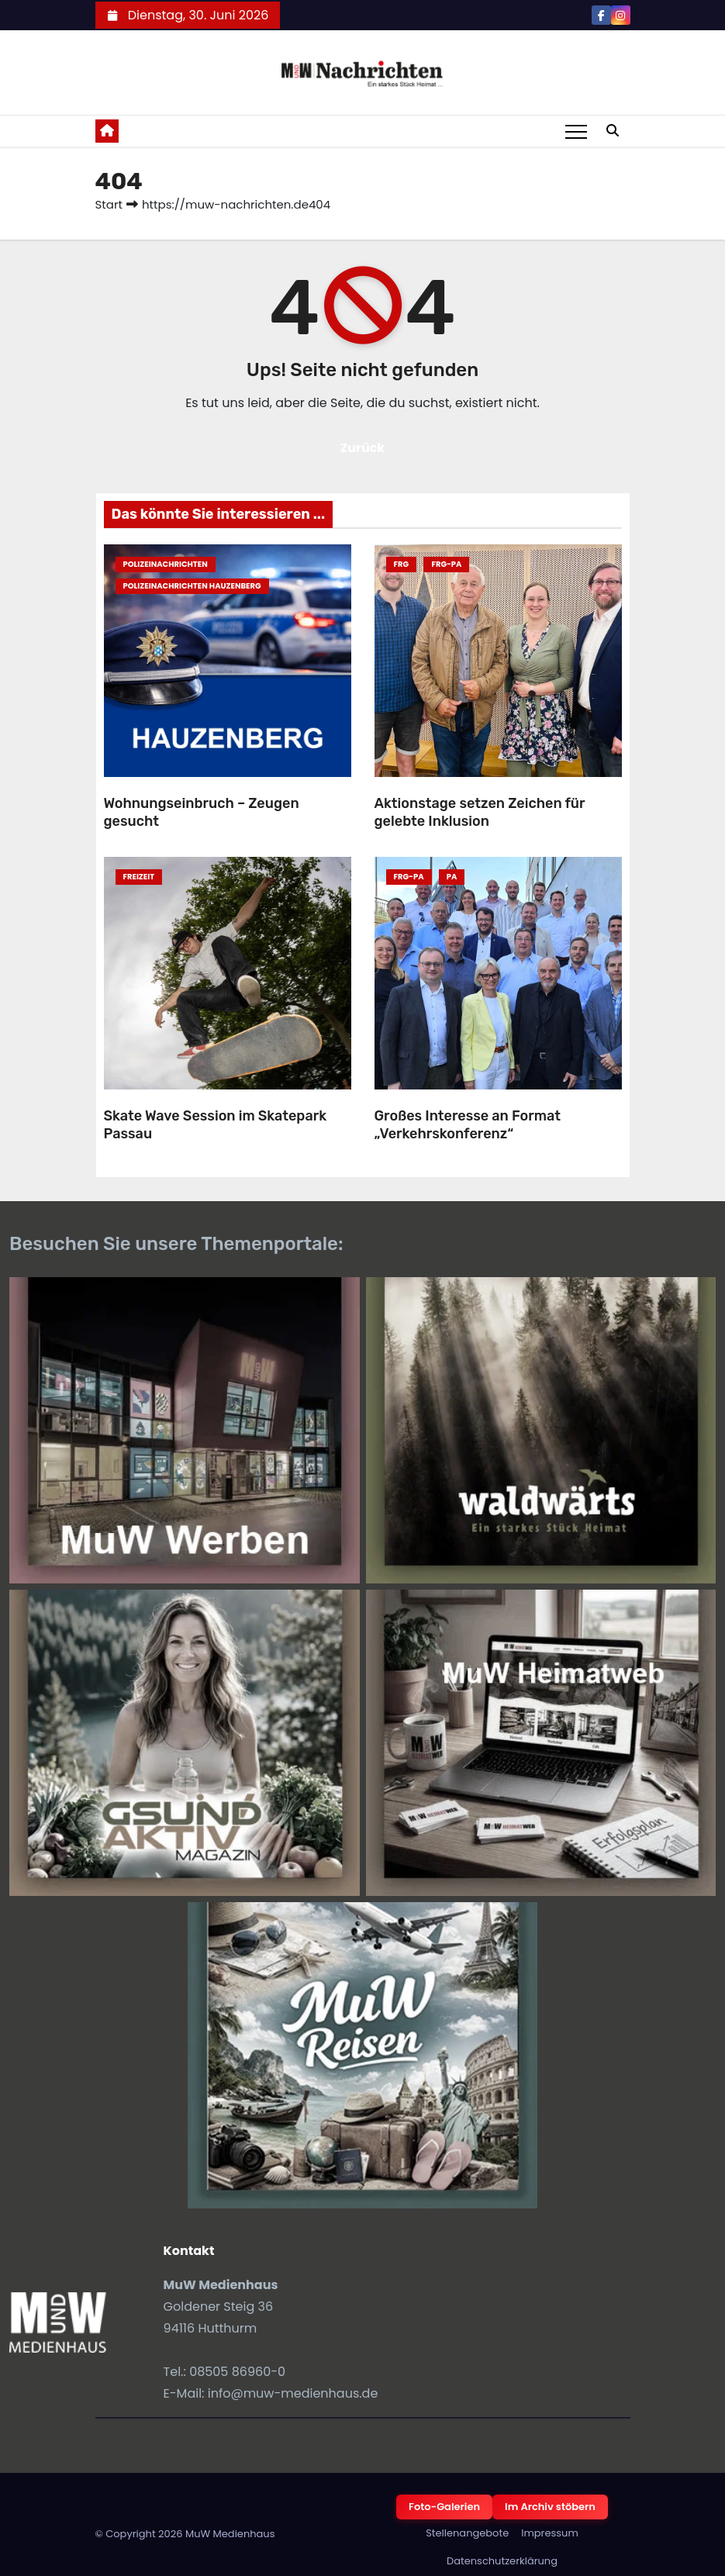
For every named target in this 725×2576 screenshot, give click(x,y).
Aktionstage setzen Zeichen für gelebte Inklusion (480, 812)
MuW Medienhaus (230, 2533)
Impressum (549, 2533)
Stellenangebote (467, 2533)
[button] (612, 130)
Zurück (362, 448)
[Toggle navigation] (576, 131)
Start (109, 204)
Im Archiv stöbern (550, 2506)
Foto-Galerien (444, 2506)
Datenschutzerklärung (502, 2561)
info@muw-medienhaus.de (293, 2393)
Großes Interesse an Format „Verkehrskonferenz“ (468, 1124)
